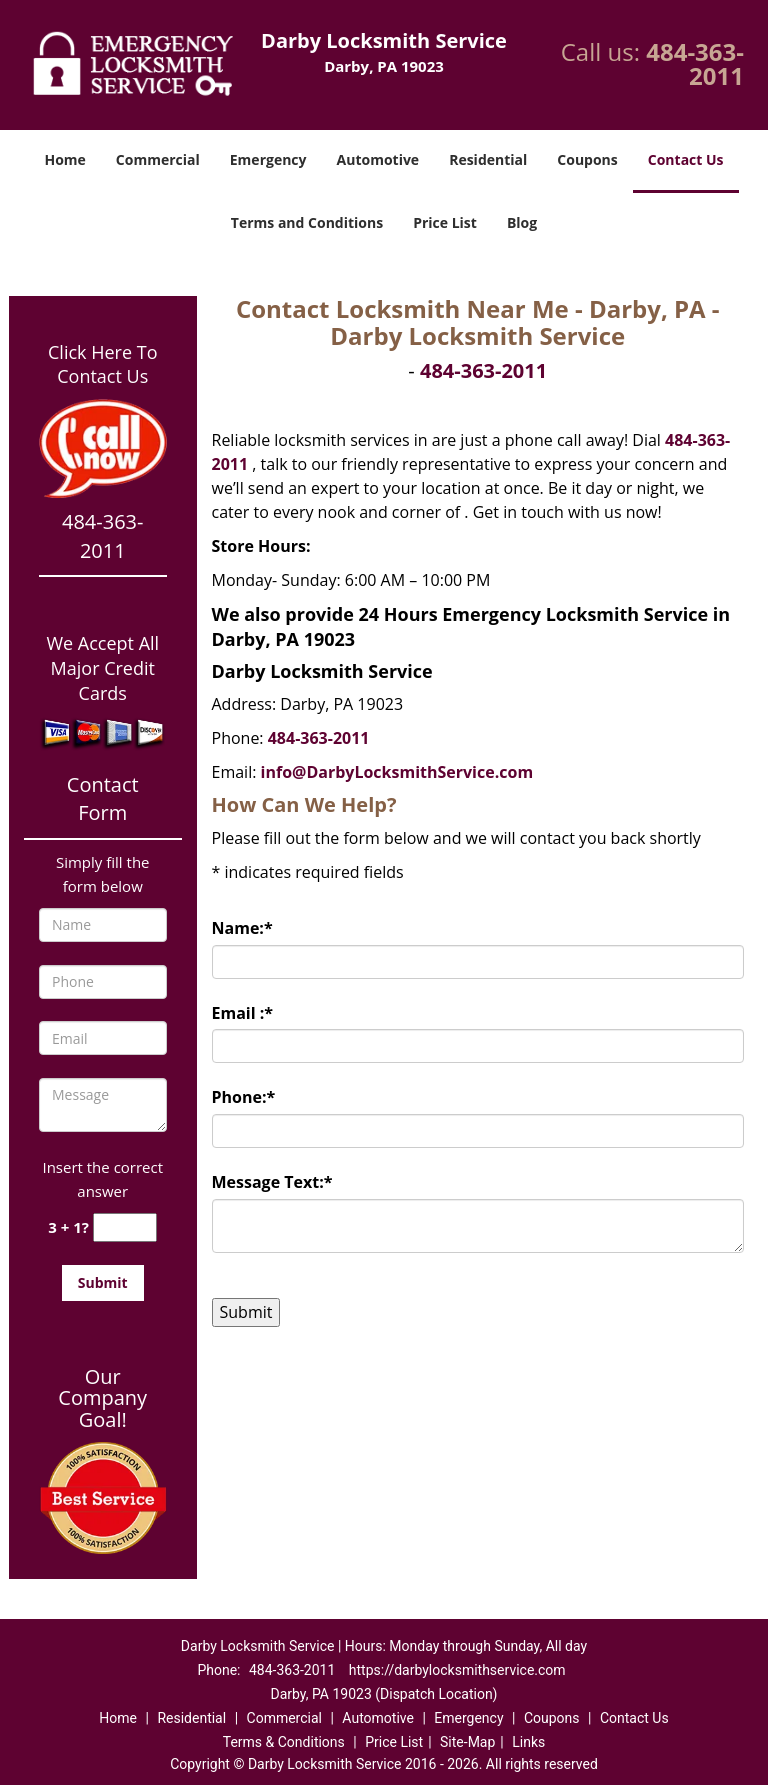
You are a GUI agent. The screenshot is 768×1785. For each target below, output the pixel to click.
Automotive (378, 159)
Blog (522, 222)
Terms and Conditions (307, 222)
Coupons (587, 159)
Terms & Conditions (284, 1742)
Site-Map (467, 1742)
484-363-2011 (695, 63)
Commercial (158, 159)
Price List (445, 222)
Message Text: (272, 1182)
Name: (242, 928)
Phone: (244, 1097)
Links (528, 1742)
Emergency (268, 159)
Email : (243, 1013)
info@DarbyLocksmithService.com (397, 772)
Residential (488, 159)
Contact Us (686, 159)
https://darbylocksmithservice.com (457, 1670)
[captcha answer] (125, 1227)
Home (64, 159)
